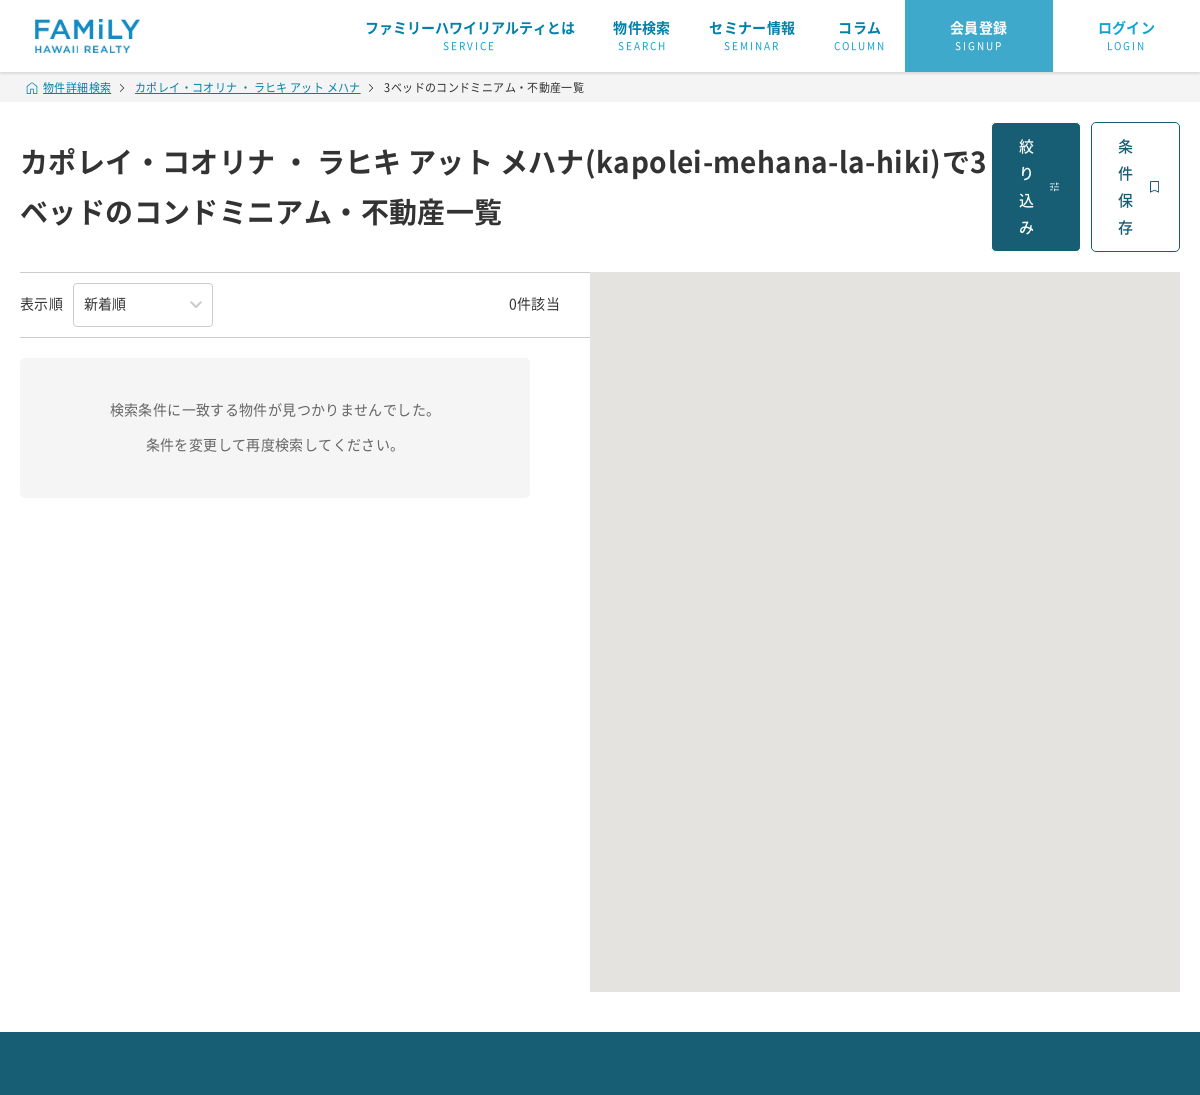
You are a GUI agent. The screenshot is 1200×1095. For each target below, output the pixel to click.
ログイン (1127, 37)
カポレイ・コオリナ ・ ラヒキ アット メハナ (248, 87)
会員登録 (979, 37)
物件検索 (642, 37)
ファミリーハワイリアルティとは (470, 37)
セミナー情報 (752, 37)
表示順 (41, 304)
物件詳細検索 (69, 87)
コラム (860, 37)
